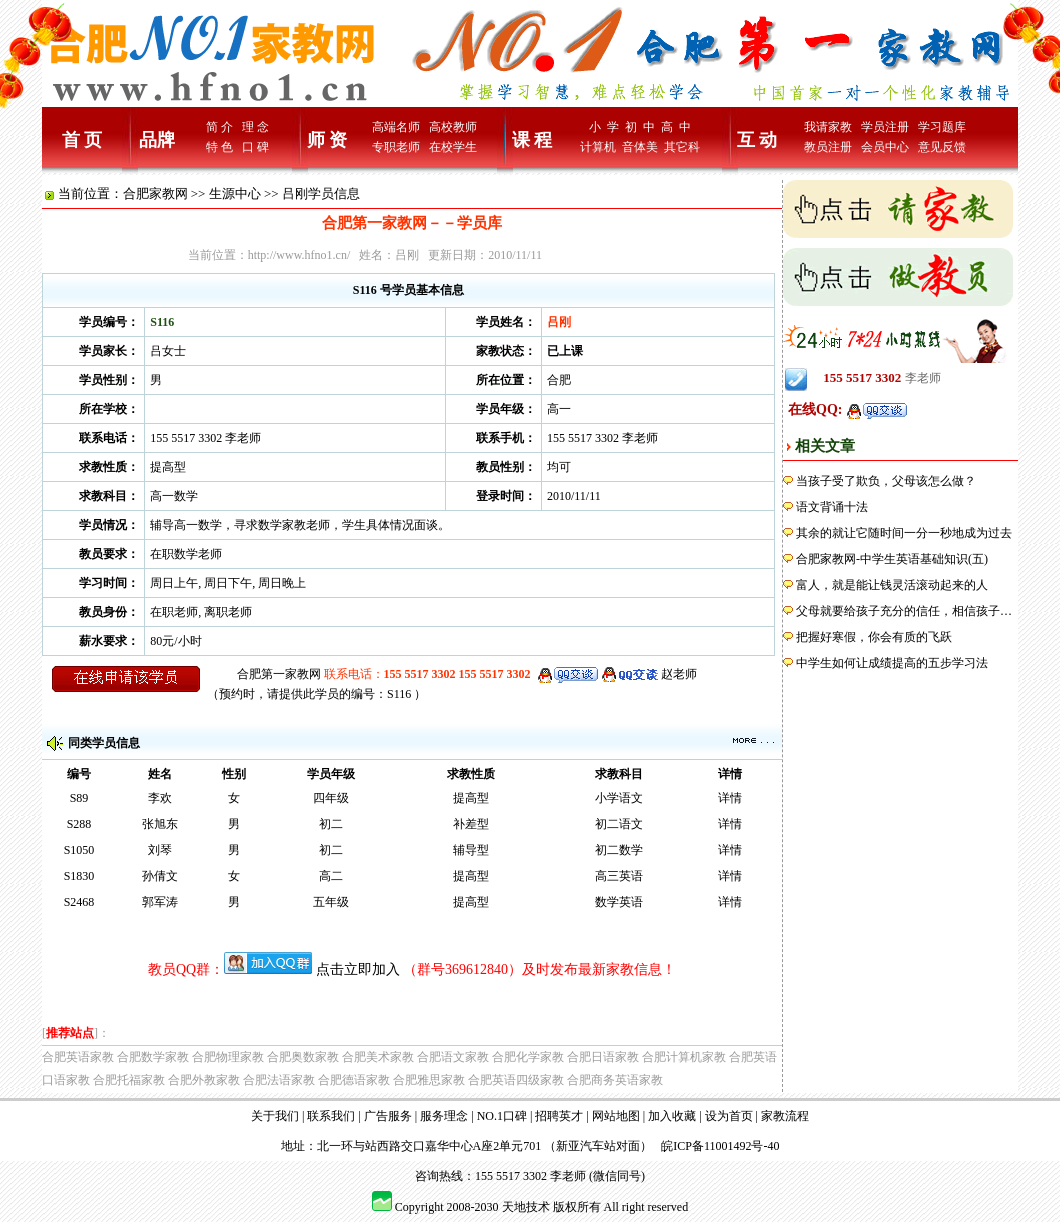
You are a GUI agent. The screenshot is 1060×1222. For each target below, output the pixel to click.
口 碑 (255, 147)
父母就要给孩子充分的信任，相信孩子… (904, 611)
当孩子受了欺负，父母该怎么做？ (886, 481)
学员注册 (885, 127)
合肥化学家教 (528, 1057)
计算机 (598, 147)
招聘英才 (559, 1116)
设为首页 (729, 1116)
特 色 (219, 147)
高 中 (676, 127)
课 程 (532, 140)
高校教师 (453, 127)
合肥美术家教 (378, 1057)
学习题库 (942, 127)
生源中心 (235, 193)
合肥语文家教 (453, 1057)
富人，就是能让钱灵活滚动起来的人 (892, 585)
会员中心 (885, 147)
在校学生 (453, 147)
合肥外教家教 (204, 1080)
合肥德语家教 (354, 1080)
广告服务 (388, 1116)
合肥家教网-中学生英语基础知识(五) (892, 559)
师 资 (327, 140)
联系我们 (331, 1116)
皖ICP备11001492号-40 (720, 1146)
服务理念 (444, 1116)
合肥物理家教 (228, 1057)
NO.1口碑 (502, 1116)
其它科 (682, 147)
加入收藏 (672, 1116)
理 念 (255, 127)
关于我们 (275, 1116)
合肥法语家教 (279, 1080)
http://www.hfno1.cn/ (299, 255)
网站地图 (616, 1116)
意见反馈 (942, 147)
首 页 (82, 140)
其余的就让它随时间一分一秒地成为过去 (904, 533)
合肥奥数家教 (303, 1057)
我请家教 (828, 127)
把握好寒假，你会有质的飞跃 (874, 637)
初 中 (640, 127)
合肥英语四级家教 (516, 1080)
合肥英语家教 (78, 1057)
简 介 (219, 127)
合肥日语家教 (603, 1057)
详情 (730, 798)
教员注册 (828, 147)
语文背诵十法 (832, 507)
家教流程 (785, 1116)
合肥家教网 (155, 193)
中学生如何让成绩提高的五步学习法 (892, 663)
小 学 (604, 127)
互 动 (757, 140)
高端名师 (396, 127)
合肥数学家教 (153, 1057)
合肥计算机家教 (684, 1057)
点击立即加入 (358, 969)
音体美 (640, 147)
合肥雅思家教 (429, 1080)
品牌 (157, 140)
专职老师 (396, 147)
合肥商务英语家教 (615, 1080)
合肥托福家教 (129, 1080)
